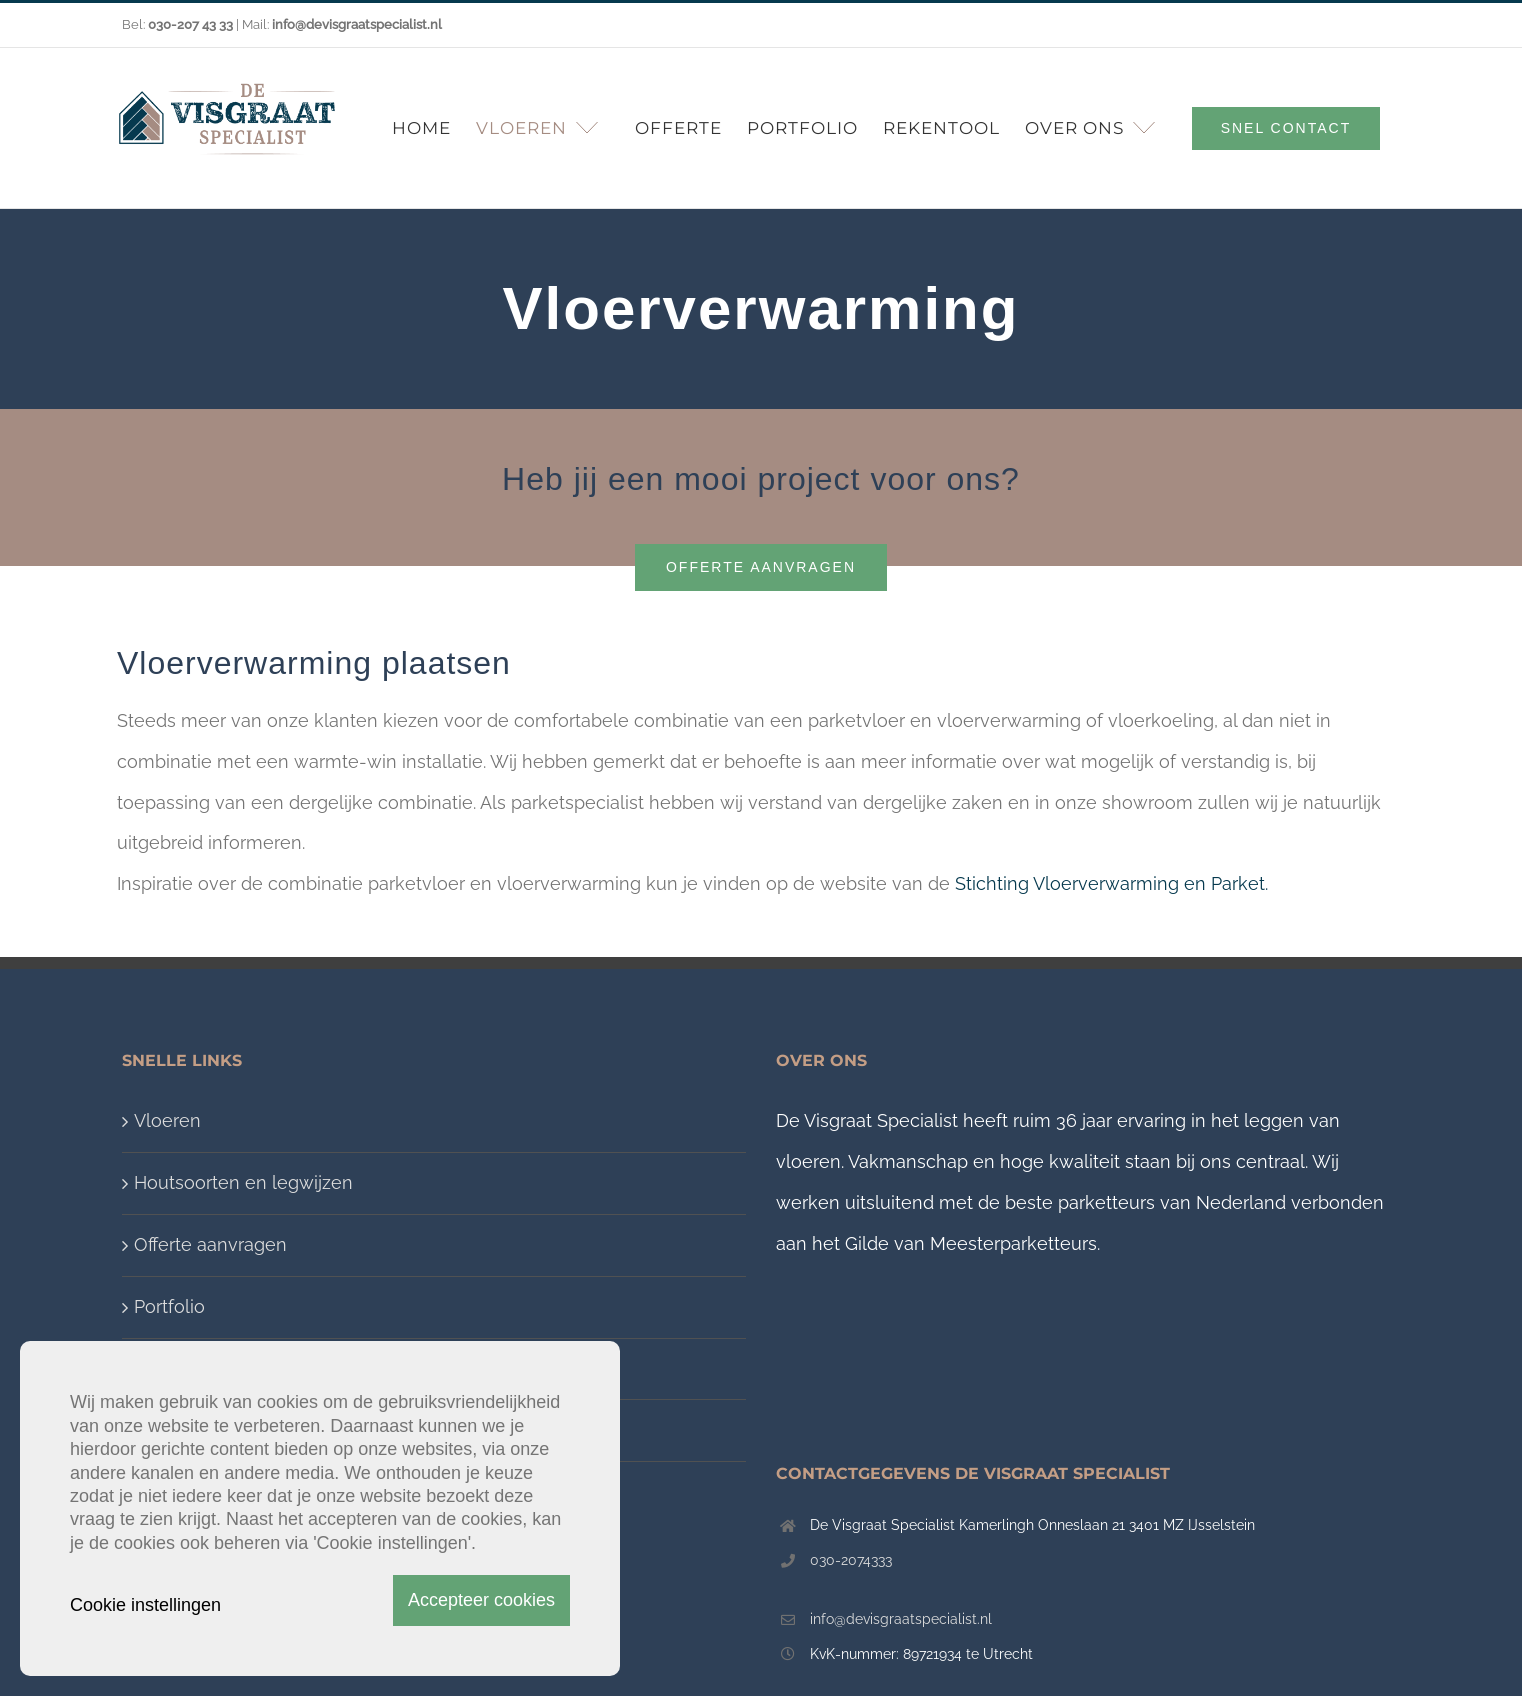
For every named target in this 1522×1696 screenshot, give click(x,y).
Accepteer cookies (481, 1600)
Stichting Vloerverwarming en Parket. (1111, 883)
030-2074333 (851, 1560)
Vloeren (167, 1120)
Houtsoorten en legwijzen (243, 1182)
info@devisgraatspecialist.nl (901, 1619)
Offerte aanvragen (210, 1244)
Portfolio (169, 1306)
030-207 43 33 (190, 24)
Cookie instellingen (145, 1605)
